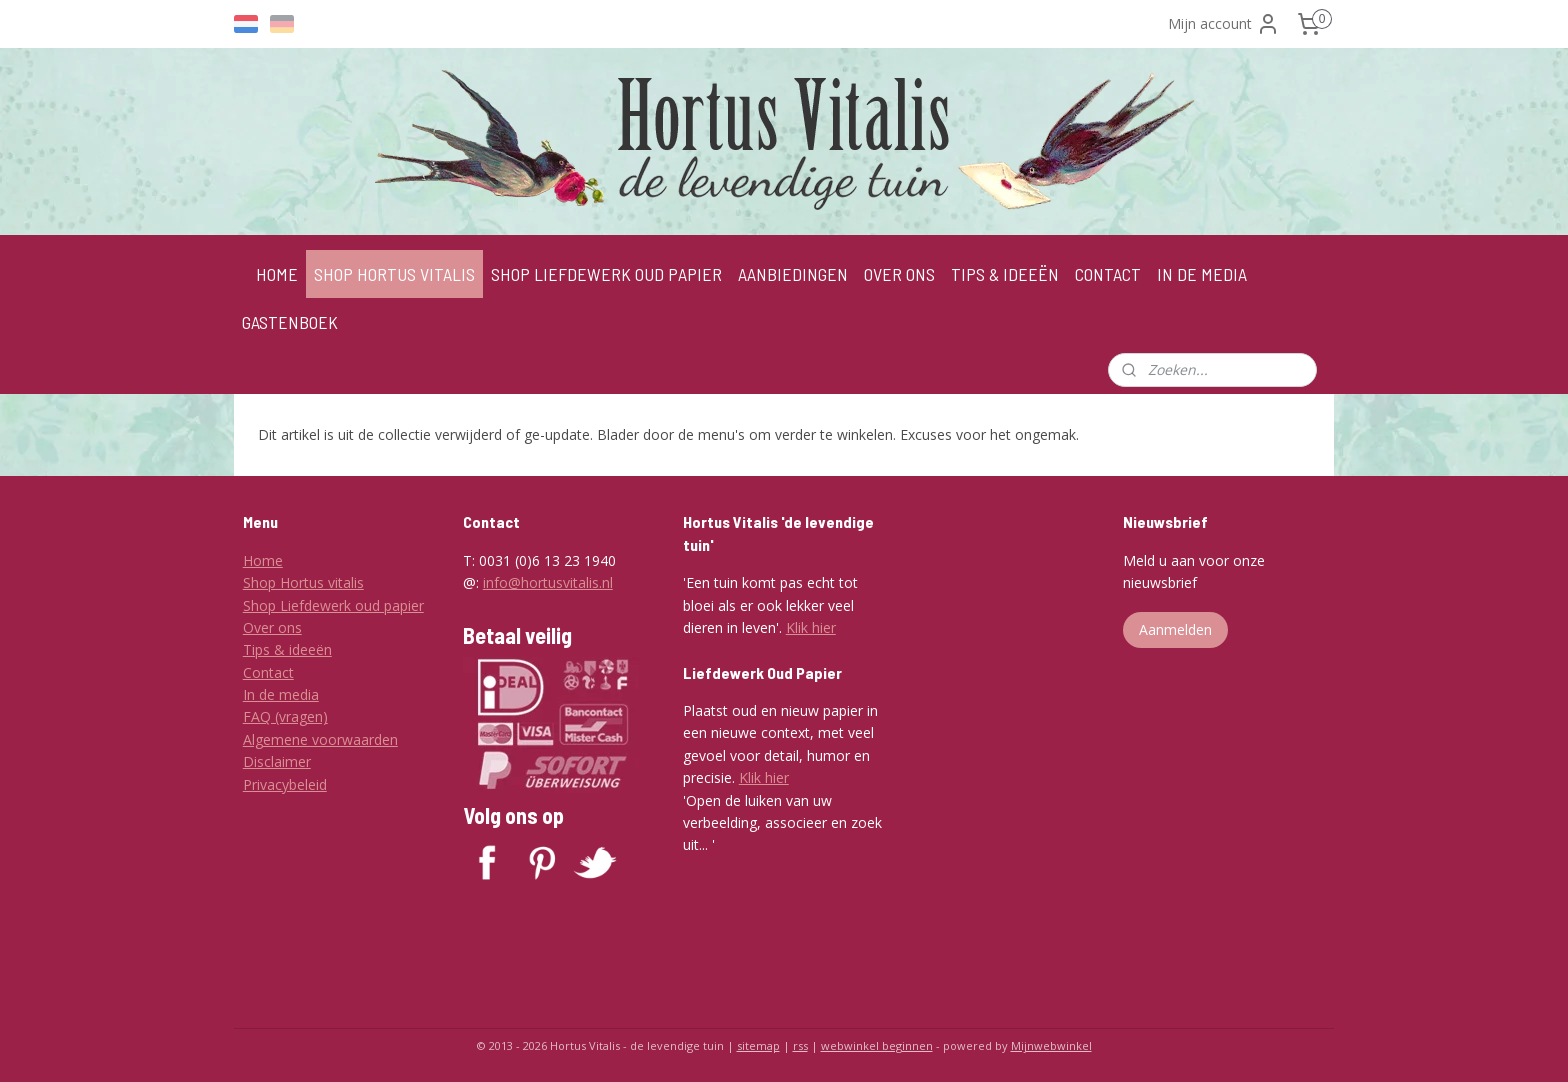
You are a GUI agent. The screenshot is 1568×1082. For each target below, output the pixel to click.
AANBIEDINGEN (793, 274)
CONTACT (1108, 274)
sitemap (758, 1045)
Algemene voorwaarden (320, 739)
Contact (268, 672)
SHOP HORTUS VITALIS (394, 274)
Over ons (272, 627)
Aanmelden (1175, 629)
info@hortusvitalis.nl (548, 582)
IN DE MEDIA (1202, 274)
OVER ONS (899, 274)
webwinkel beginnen (877, 1045)
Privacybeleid (285, 784)
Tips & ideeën (287, 649)
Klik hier (811, 627)
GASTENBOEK (290, 322)
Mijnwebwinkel (1051, 1045)
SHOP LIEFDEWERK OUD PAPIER (606, 274)
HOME (277, 274)
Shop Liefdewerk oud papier (333, 605)
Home (263, 560)
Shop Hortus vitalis (303, 582)
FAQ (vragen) (285, 716)
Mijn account (1224, 24)
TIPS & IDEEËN (1005, 274)
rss (800, 1045)
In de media (281, 694)
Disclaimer (277, 761)
